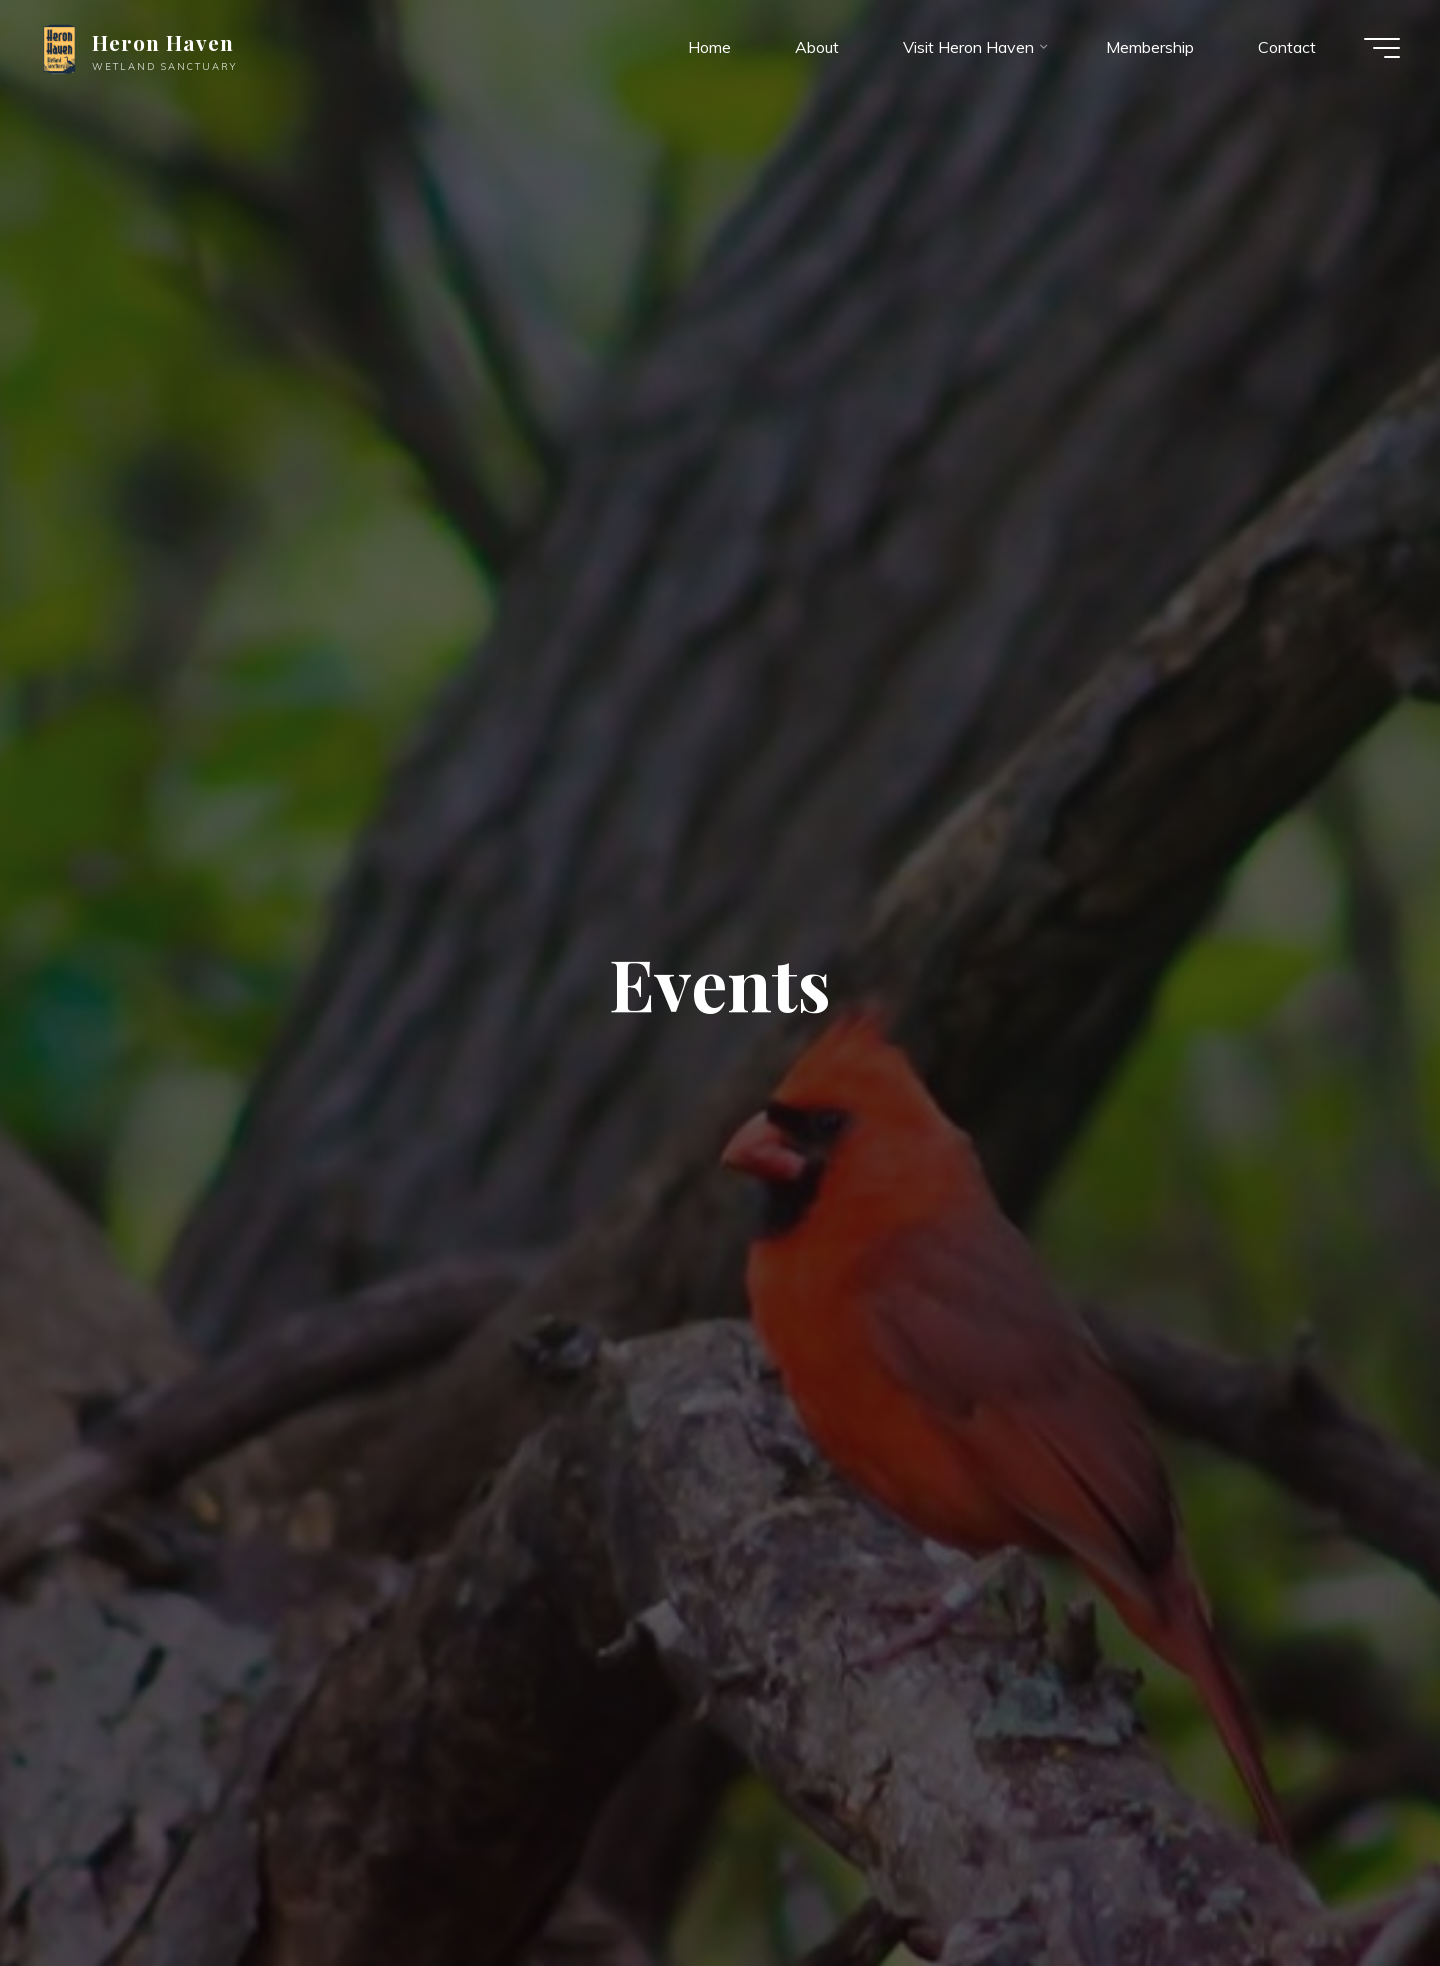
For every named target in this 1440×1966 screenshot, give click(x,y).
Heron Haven (163, 42)
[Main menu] (1382, 48)
